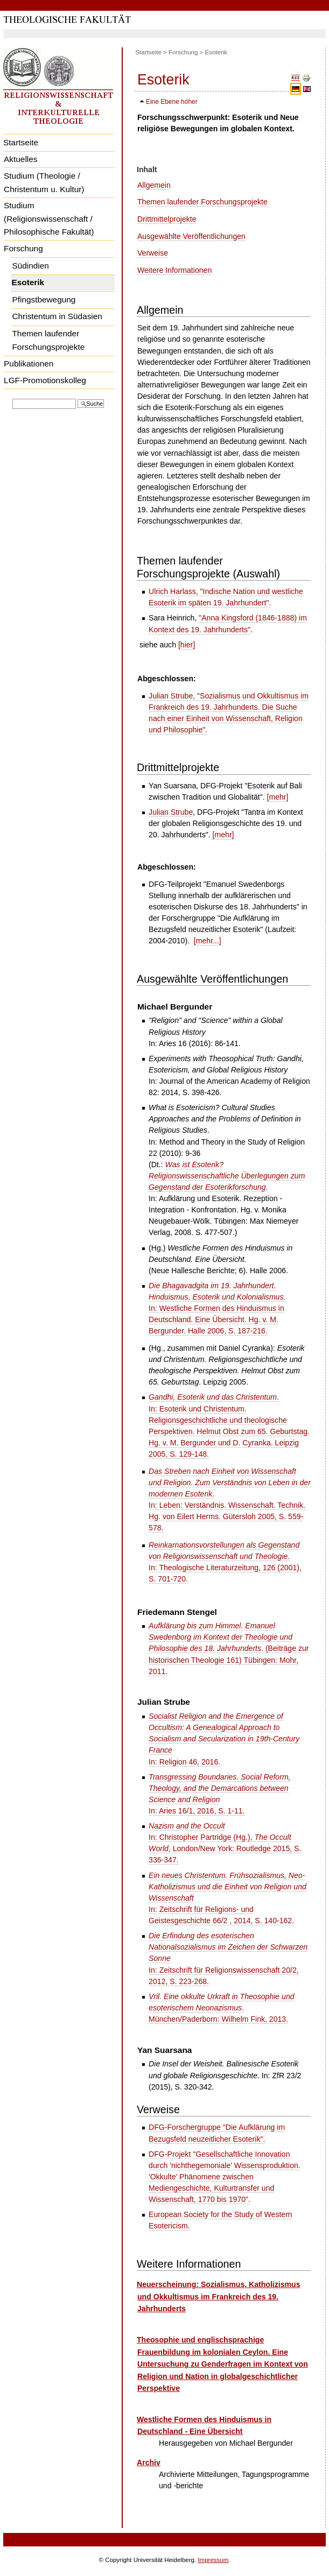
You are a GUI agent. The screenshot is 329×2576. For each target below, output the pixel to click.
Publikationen (28, 363)
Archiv (148, 2462)
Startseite (20, 142)
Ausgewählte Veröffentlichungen (191, 236)
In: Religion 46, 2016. (224, 1739)
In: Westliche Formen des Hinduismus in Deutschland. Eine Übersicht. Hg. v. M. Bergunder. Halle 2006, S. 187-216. (217, 1308)
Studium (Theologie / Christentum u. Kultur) (44, 182)
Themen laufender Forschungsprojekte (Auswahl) (208, 567)
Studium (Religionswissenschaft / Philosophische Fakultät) (49, 218)
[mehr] (278, 797)
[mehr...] (207, 940)
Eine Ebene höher (172, 101)
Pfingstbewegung (43, 299)
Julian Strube (171, 812)
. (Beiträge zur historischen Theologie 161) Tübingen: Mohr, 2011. (229, 1648)
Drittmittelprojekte (167, 219)
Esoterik (27, 282)
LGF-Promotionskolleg (45, 380)
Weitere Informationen (174, 270)
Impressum (213, 2560)
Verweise (152, 253)
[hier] (186, 644)
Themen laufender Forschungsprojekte (48, 340)
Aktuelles (20, 159)
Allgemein (154, 185)
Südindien (30, 265)
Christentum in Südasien (57, 316)
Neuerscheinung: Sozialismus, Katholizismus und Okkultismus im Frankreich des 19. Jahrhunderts (218, 2296)
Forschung (23, 248)
